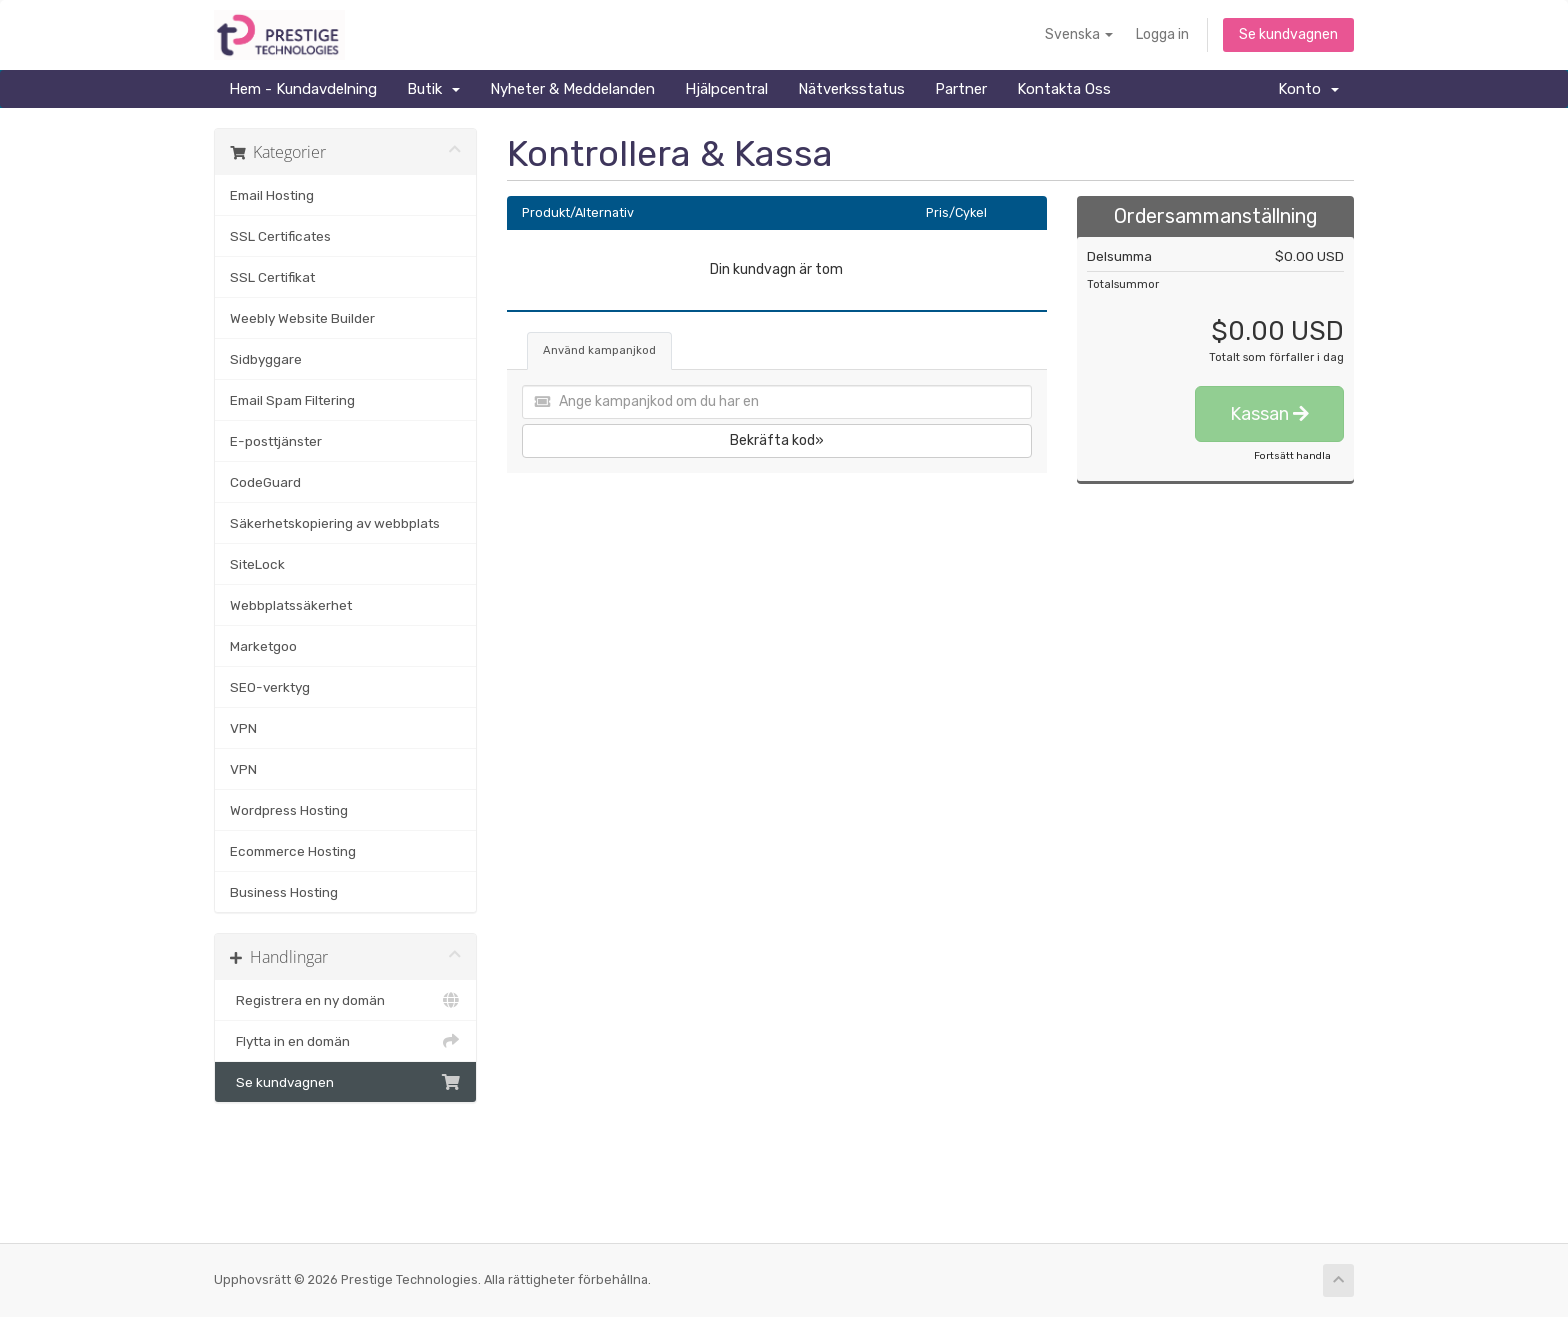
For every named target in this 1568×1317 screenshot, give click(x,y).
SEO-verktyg (270, 687)
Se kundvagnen (1288, 34)
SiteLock (257, 564)
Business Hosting (284, 892)
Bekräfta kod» (777, 440)
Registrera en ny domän (345, 1000)
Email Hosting (272, 195)
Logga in (1162, 34)
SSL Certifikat (272, 277)
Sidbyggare (266, 359)
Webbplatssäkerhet (291, 605)
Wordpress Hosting (289, 810)
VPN (243, 728)
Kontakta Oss (1064, 89)
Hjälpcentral (726, 89)
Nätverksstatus (851, 89)
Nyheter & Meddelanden (572, 89)
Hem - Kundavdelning (303, 89)
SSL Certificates (280, 236)
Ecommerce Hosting (293, 851)
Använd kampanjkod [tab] (599, 350)
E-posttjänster (276, 441)
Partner (961, 89)
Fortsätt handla (1292, 456)
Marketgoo (263, 646)
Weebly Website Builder (302, 318)
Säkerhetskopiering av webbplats (335, 523)
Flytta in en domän (345, 1041)
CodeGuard (265, 482)
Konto (1308, 89)
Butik (433, 89)
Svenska (1079, 34)
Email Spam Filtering (292, 400)
